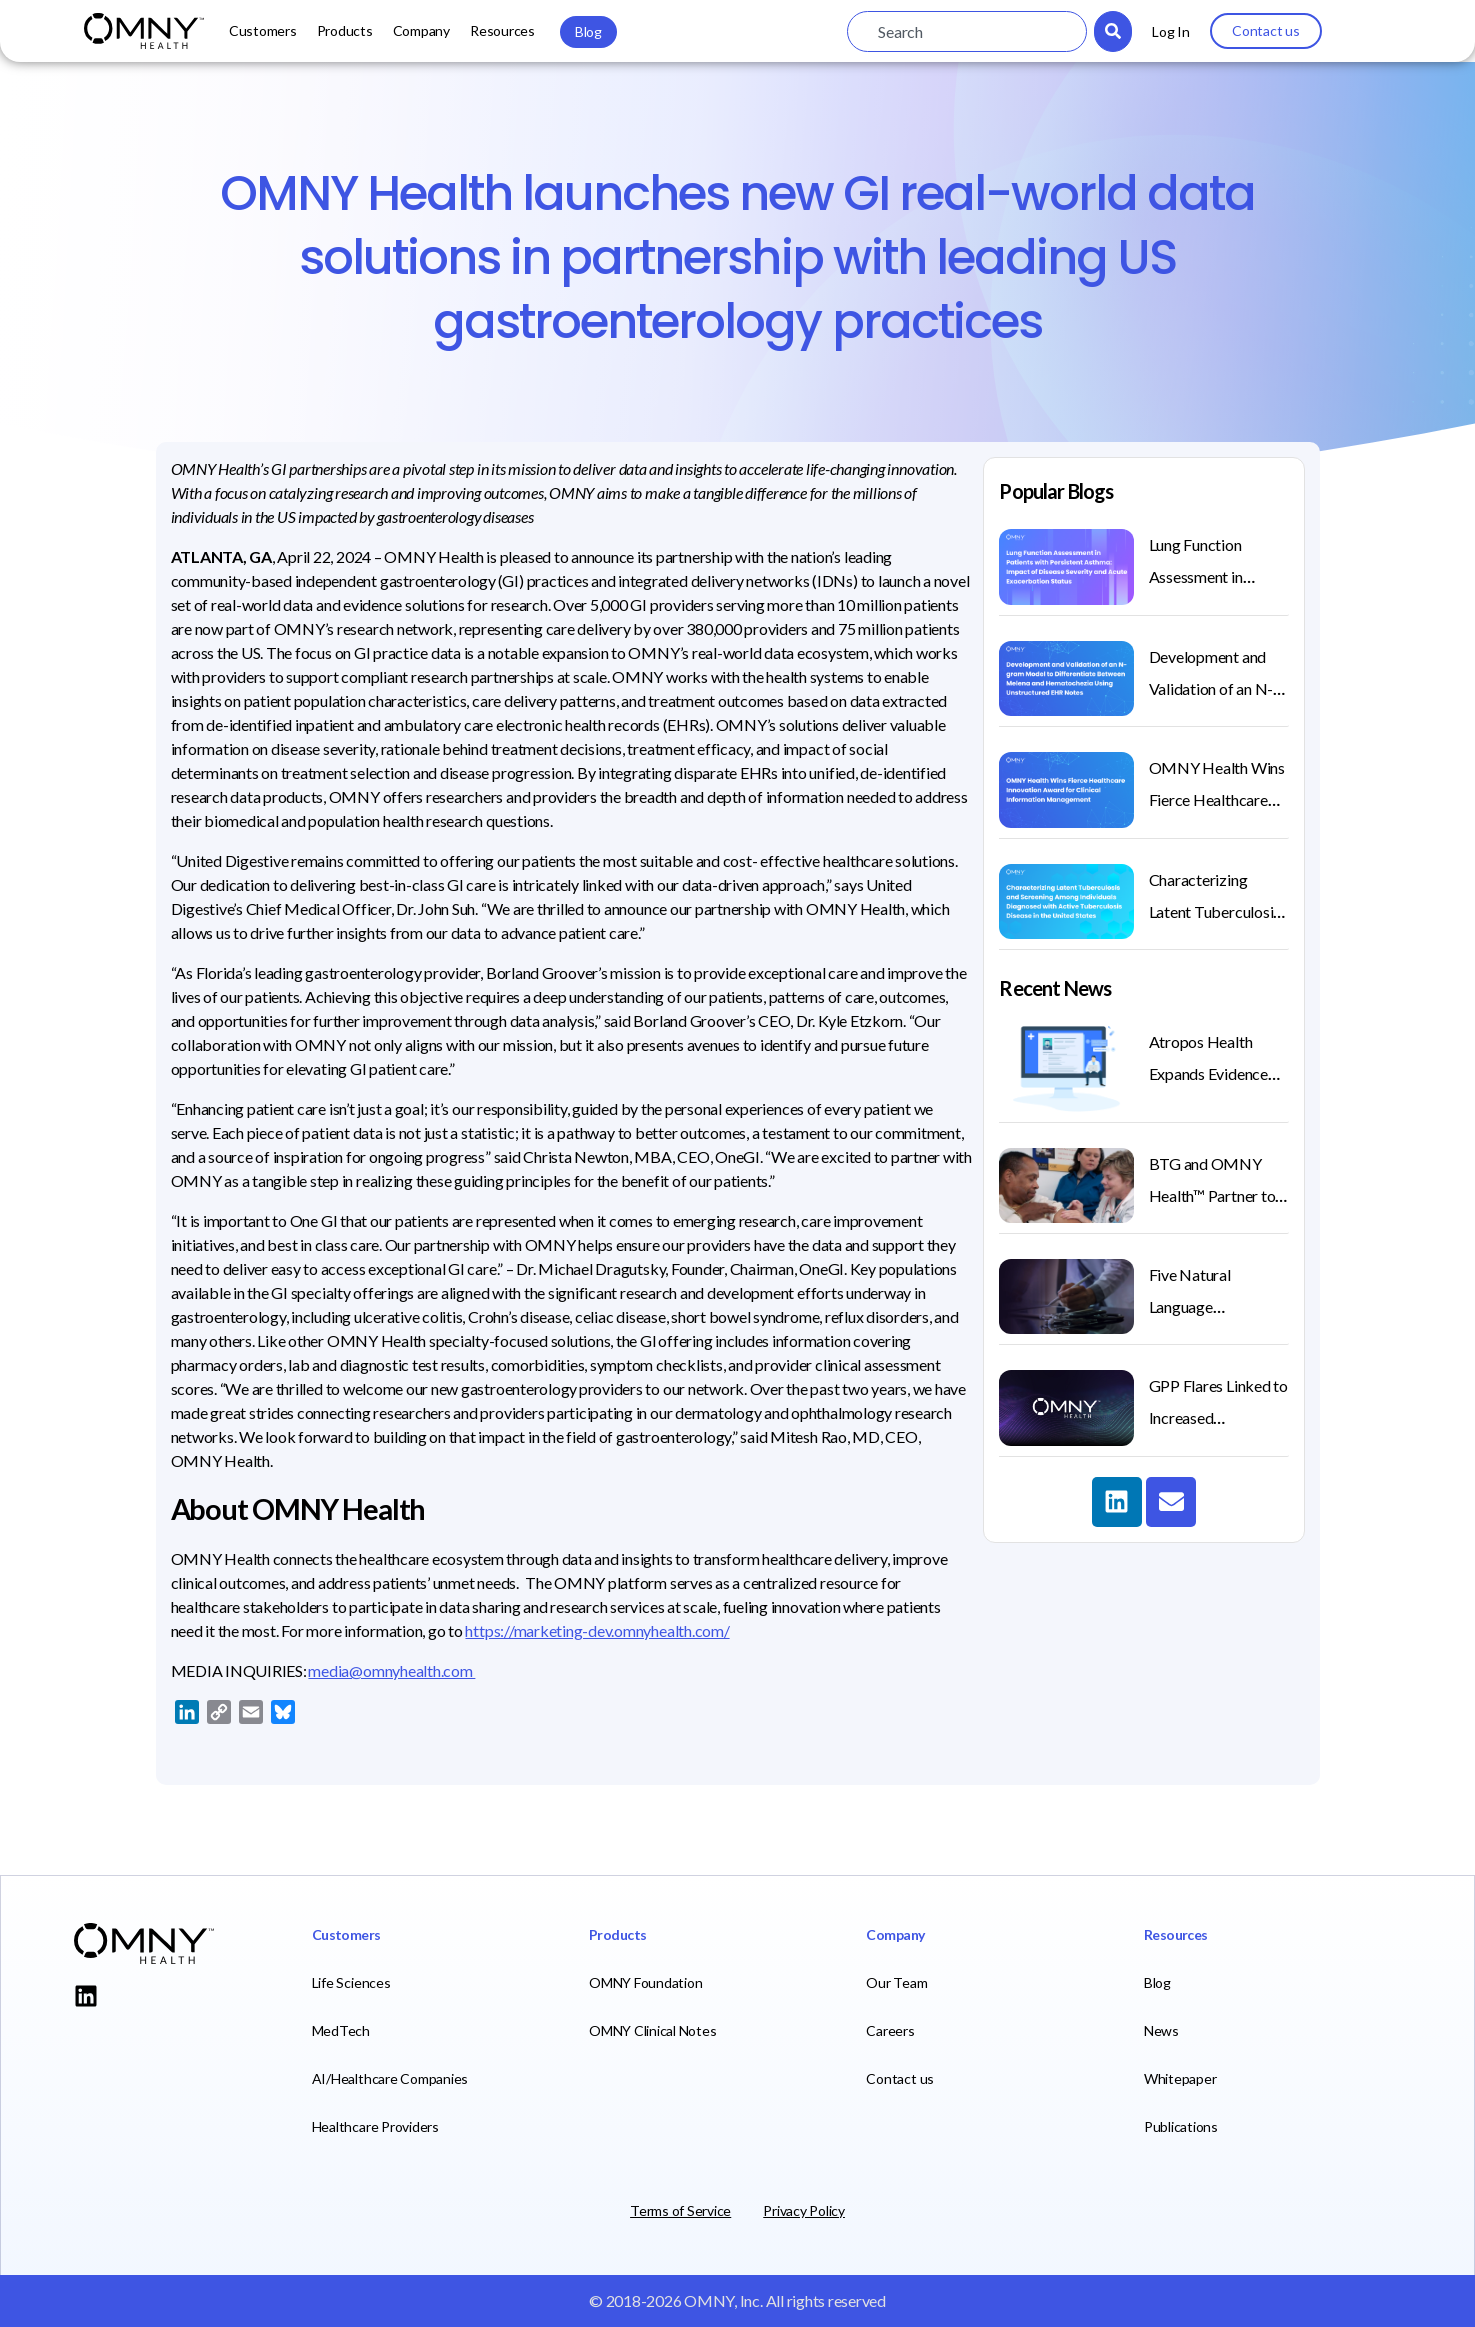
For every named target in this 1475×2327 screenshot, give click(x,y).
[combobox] (967, 31)
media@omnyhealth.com (391, 1670)
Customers (263, 30)
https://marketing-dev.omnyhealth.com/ (597, 1630)
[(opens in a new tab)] (1066, 1407)
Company (421, 30)
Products (345, 30)
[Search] (1113, 31)
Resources (502, 30)
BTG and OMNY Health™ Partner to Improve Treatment (1214, 1195)
